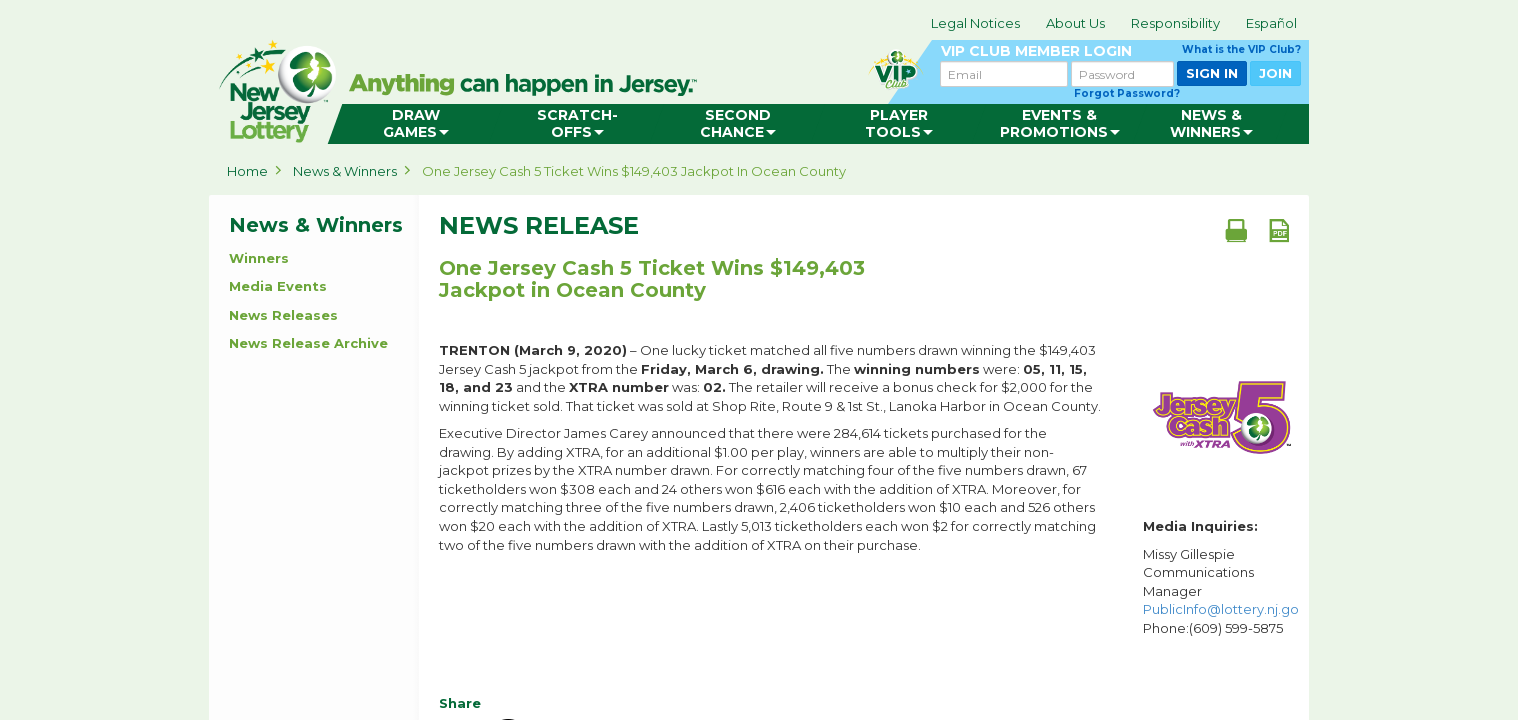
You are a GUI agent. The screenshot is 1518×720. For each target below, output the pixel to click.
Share (460, 703)
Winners (259, 258)
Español (1271, 23)
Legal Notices (975, 23)
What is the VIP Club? (1241, 49)
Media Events (278, 286)
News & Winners (345, 171)
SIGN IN (1212, 73)
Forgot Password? (1127, 93)
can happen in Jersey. (529, 86)
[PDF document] (1279, 230)
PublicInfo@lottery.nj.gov (1224, 609)
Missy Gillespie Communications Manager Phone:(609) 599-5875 (1221, 591)
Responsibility (1175, 23)
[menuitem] (415, 124)
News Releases (283, 315)
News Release (539, 226)
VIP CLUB (1121, 51)
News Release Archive (308, 343)
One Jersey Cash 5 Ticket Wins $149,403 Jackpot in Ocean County (634, 171)
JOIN (1275, 73)
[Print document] (1236, 230)
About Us (1075, 23)
